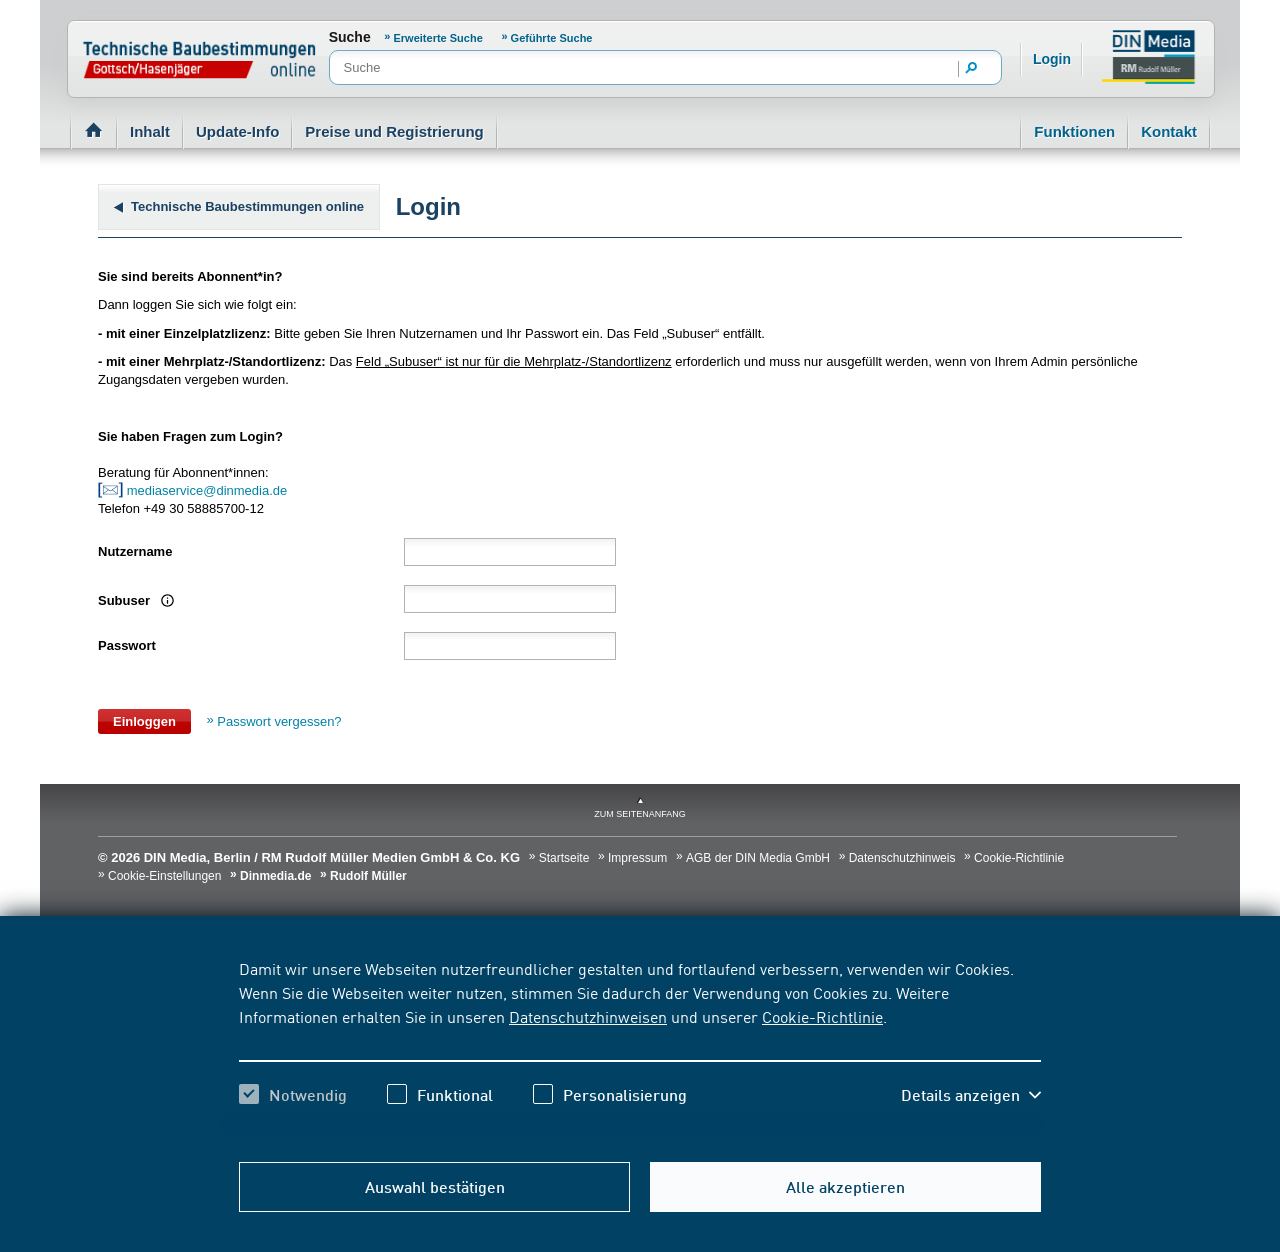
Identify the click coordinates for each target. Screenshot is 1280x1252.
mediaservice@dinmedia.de (209, 490)
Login (1052, 59)
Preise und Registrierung (394, 131)
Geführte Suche (552, 38)
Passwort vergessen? (279, 721)
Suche (350, 37)
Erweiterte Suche (438, 38)
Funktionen (1074, 131)
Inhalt (150, 131)
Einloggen (144, 721)
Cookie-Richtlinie (822, 1016)
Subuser (133, 600)
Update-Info (237, 131)
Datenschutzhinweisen (588, 1016)
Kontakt (1169, 131)
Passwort (127, 645)
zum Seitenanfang (640, 814)
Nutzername (135, 551)
